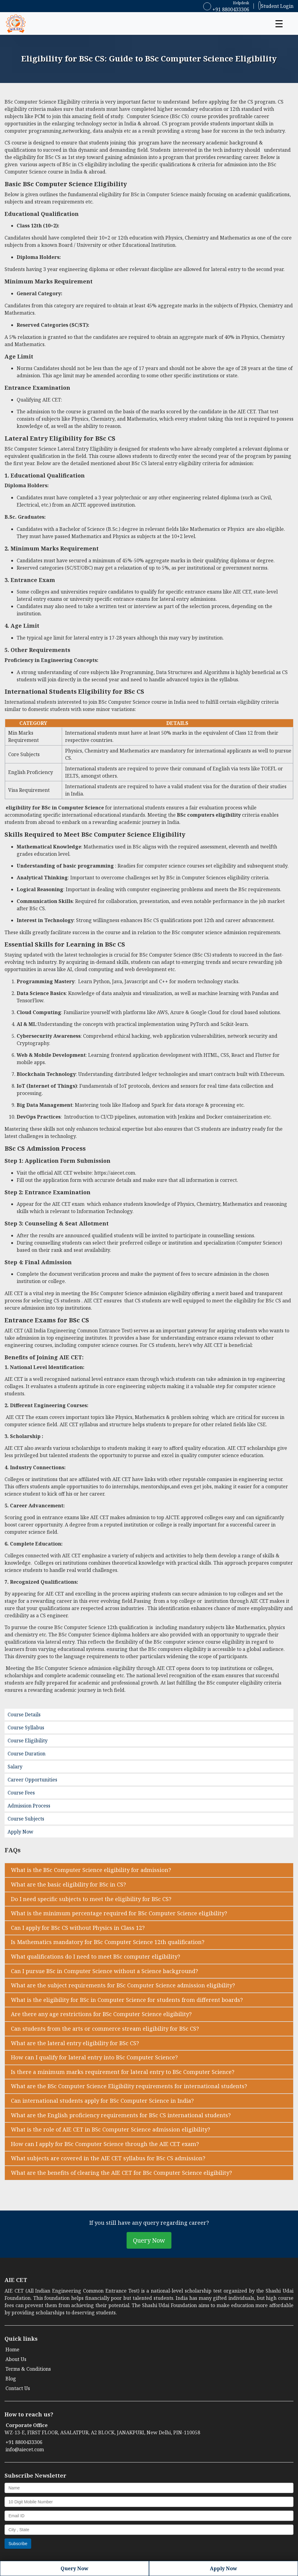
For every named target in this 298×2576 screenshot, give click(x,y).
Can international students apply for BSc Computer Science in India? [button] (102, 2100)
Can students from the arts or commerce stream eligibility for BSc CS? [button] (105, 2028)
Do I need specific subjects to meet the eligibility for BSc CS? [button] (91, 1899)
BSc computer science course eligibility (199, 1642)
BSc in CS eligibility (84, 164)
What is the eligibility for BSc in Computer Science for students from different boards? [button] (127, 1999)
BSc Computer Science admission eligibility (140, 1293)
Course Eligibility (28, 1740)
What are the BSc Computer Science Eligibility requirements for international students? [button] (129, 2086)
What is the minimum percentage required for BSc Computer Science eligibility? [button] (119, 1913)
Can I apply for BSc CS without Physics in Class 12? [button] (78, 1927)
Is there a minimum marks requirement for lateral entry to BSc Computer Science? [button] (122, 2071)
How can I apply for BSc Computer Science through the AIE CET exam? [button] (105, 2144)
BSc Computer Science (58, 184)
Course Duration (26, 1753)
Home (12, 2349)
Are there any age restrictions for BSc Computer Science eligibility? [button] (101, 2014)
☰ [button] (279, 23)
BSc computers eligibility (209, 815)
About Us (15, 2359)
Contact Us (17, 2388)
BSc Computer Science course (132, 702)
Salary (15, 1766)
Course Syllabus (26, 1727)
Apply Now (20, 1831)
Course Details (24, 1714)
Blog (10, 2378)
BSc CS (179, 116)
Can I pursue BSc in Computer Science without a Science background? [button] (104, 1971)
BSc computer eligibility (235, 1682)
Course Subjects (26, 1818)
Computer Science (148, 116)
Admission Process (29, 1805)
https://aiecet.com (114, 1172)
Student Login (275, 5)
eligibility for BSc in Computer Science (143, 194)
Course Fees (21, 1792)
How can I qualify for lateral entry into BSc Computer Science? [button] (94, 2057)
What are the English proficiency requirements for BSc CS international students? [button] (121, 2115)
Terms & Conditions (28, 2369)
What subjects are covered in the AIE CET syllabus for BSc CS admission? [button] (108, 2158)
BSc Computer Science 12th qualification (101, 1627)
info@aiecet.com (24, 2449)
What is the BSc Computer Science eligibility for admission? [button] (91, 1869)
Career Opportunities (32, 1779)
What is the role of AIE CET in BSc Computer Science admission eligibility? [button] (110, 2129)
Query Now (149, 2240)
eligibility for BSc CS (37, 157)
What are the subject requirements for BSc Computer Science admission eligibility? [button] (123, 1985)
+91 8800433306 (226, 9)
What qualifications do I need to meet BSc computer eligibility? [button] (95, 1956)
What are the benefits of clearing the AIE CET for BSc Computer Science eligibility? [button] (121, 2172)
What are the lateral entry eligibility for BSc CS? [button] (75, 2043)
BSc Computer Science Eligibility (42, 101)
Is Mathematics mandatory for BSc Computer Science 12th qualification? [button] (107, 1942)
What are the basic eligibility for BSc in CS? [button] (68, 1884)
